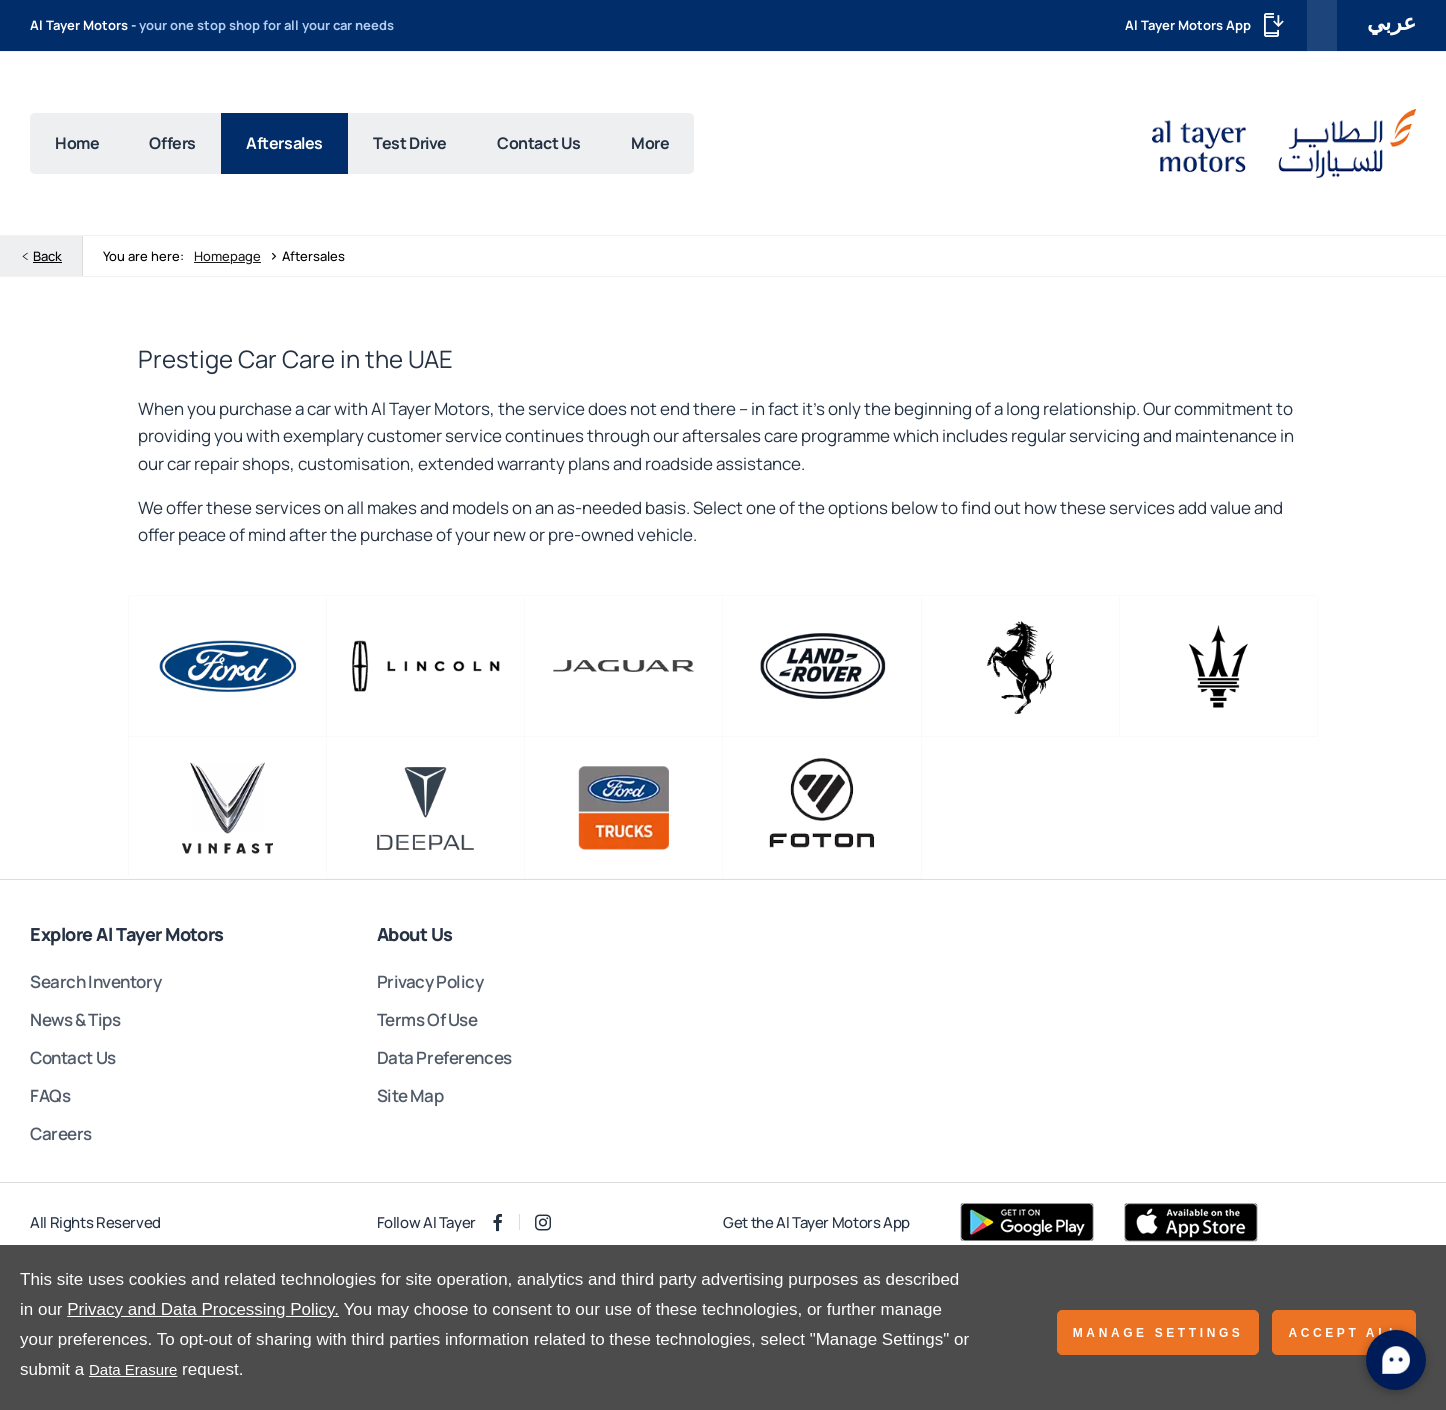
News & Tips (75, 1022)
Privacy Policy (430, 984)
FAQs (50, 1098)
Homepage (227, 260)
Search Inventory (95, 984)
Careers (61, 1136)
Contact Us (73, 1060)
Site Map (410, 1098)
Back (47, 260)
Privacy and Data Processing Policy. (203, 1309)
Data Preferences (444, 1060)
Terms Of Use (427, 1022)
